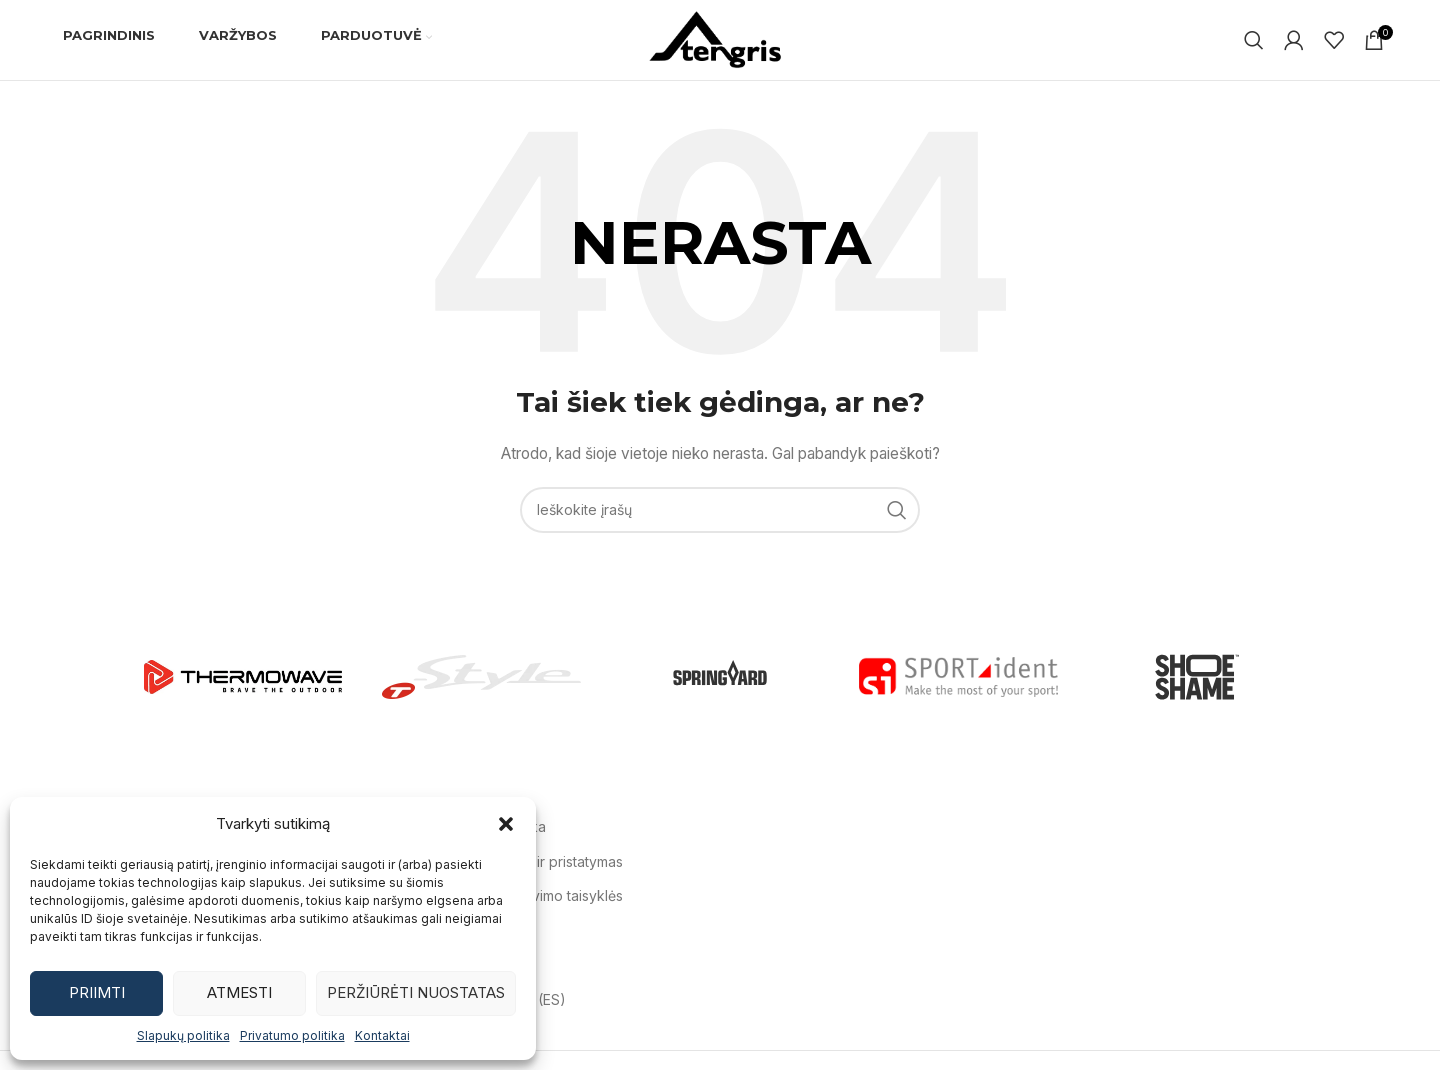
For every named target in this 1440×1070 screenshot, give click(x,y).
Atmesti (239, 992)
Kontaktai (382, 1035)
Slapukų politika (183, 1035)
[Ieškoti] (1254, 40)
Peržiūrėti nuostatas (416, 992)
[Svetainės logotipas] (720, 38)
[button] (506, 824)
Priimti (97, 992)
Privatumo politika (292, 1035)
